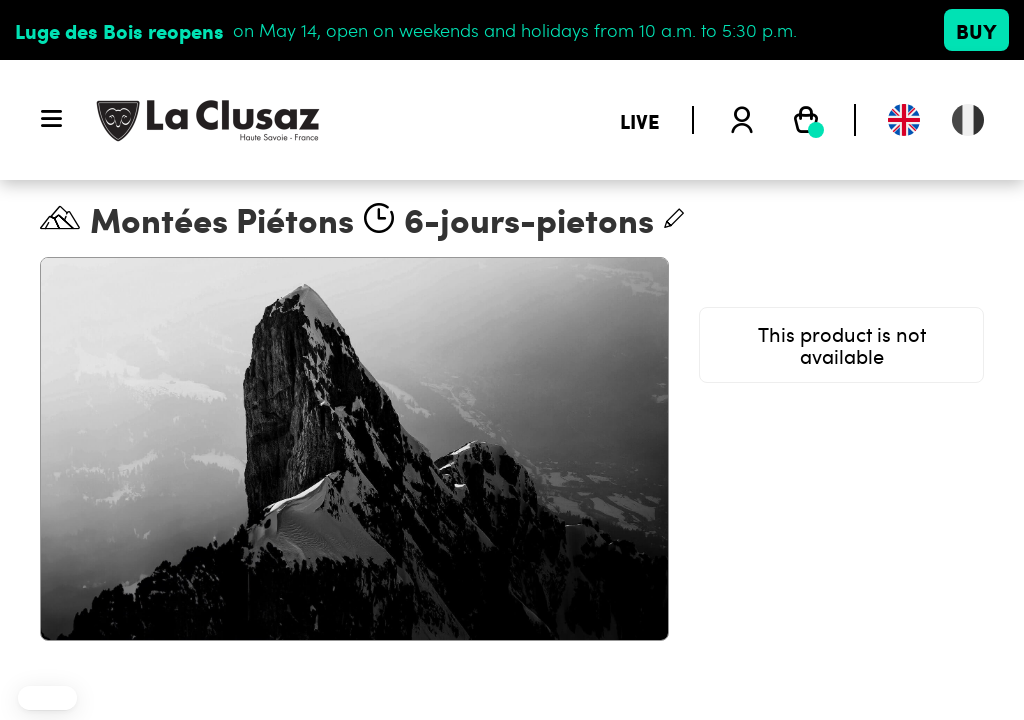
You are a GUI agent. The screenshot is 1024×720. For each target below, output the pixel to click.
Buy (976, 30)
